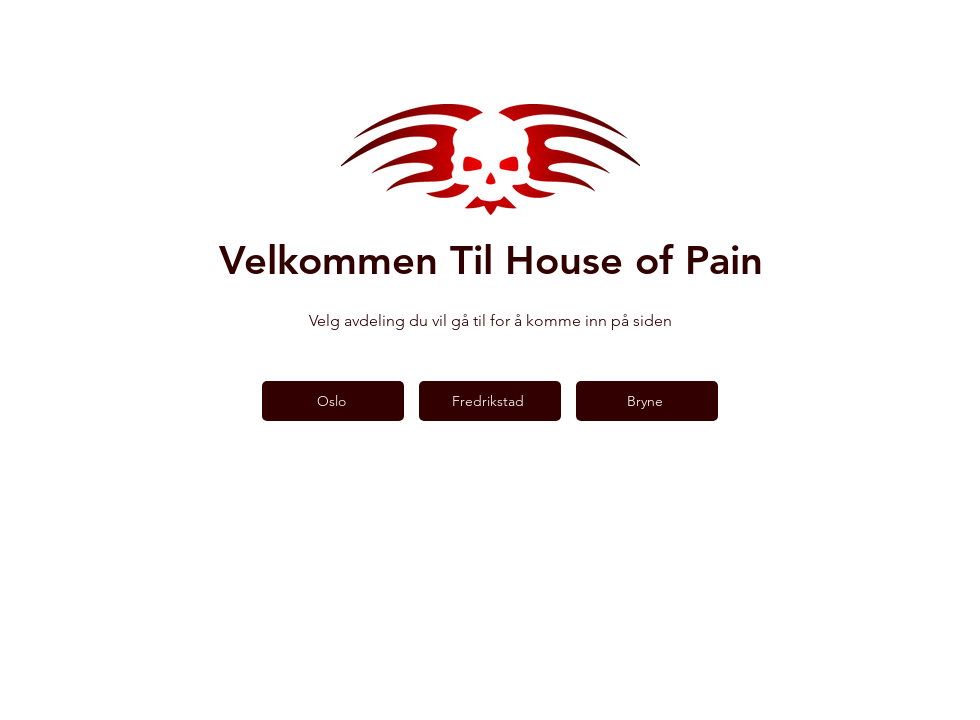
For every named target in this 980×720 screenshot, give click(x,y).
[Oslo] (333, 401)
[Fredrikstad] (490, 401)
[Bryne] (647, 401)
